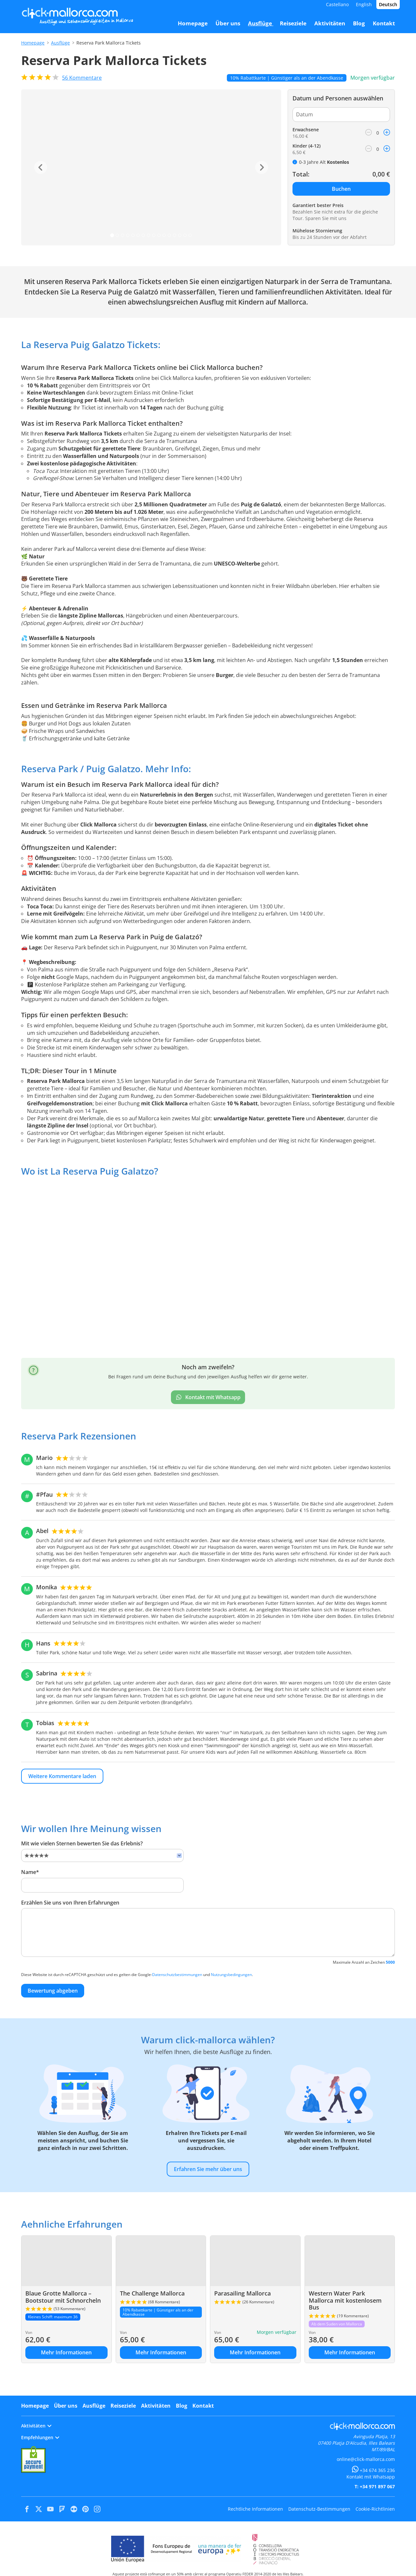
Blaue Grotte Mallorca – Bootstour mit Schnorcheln (63, 2296)
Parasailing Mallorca (242, 2293)
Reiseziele (123, 2405)
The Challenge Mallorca (152, 2293)
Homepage (33, 43)
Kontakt (203, 2405)
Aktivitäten (156, 2405)
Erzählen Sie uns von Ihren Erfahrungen (70, 1902)
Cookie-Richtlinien (375, 2509)
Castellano (337, 4)
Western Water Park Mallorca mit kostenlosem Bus (345, 2300)
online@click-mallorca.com (366, 2459)
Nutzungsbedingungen (231, 1974)
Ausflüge (60, 43)
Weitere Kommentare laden (62, 1776)
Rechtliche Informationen (255, 2509)
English (364, 4)
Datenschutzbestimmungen (177, 1974)
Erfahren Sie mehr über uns (208, 2169)
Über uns (65, 2405)
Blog (181, 2405)
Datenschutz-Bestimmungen (319, 2509)
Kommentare (82, 77)
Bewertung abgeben (53, 1990)
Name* (30, 1872)
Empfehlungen (40, 2437)
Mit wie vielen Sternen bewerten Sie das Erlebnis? (82, 1843)
